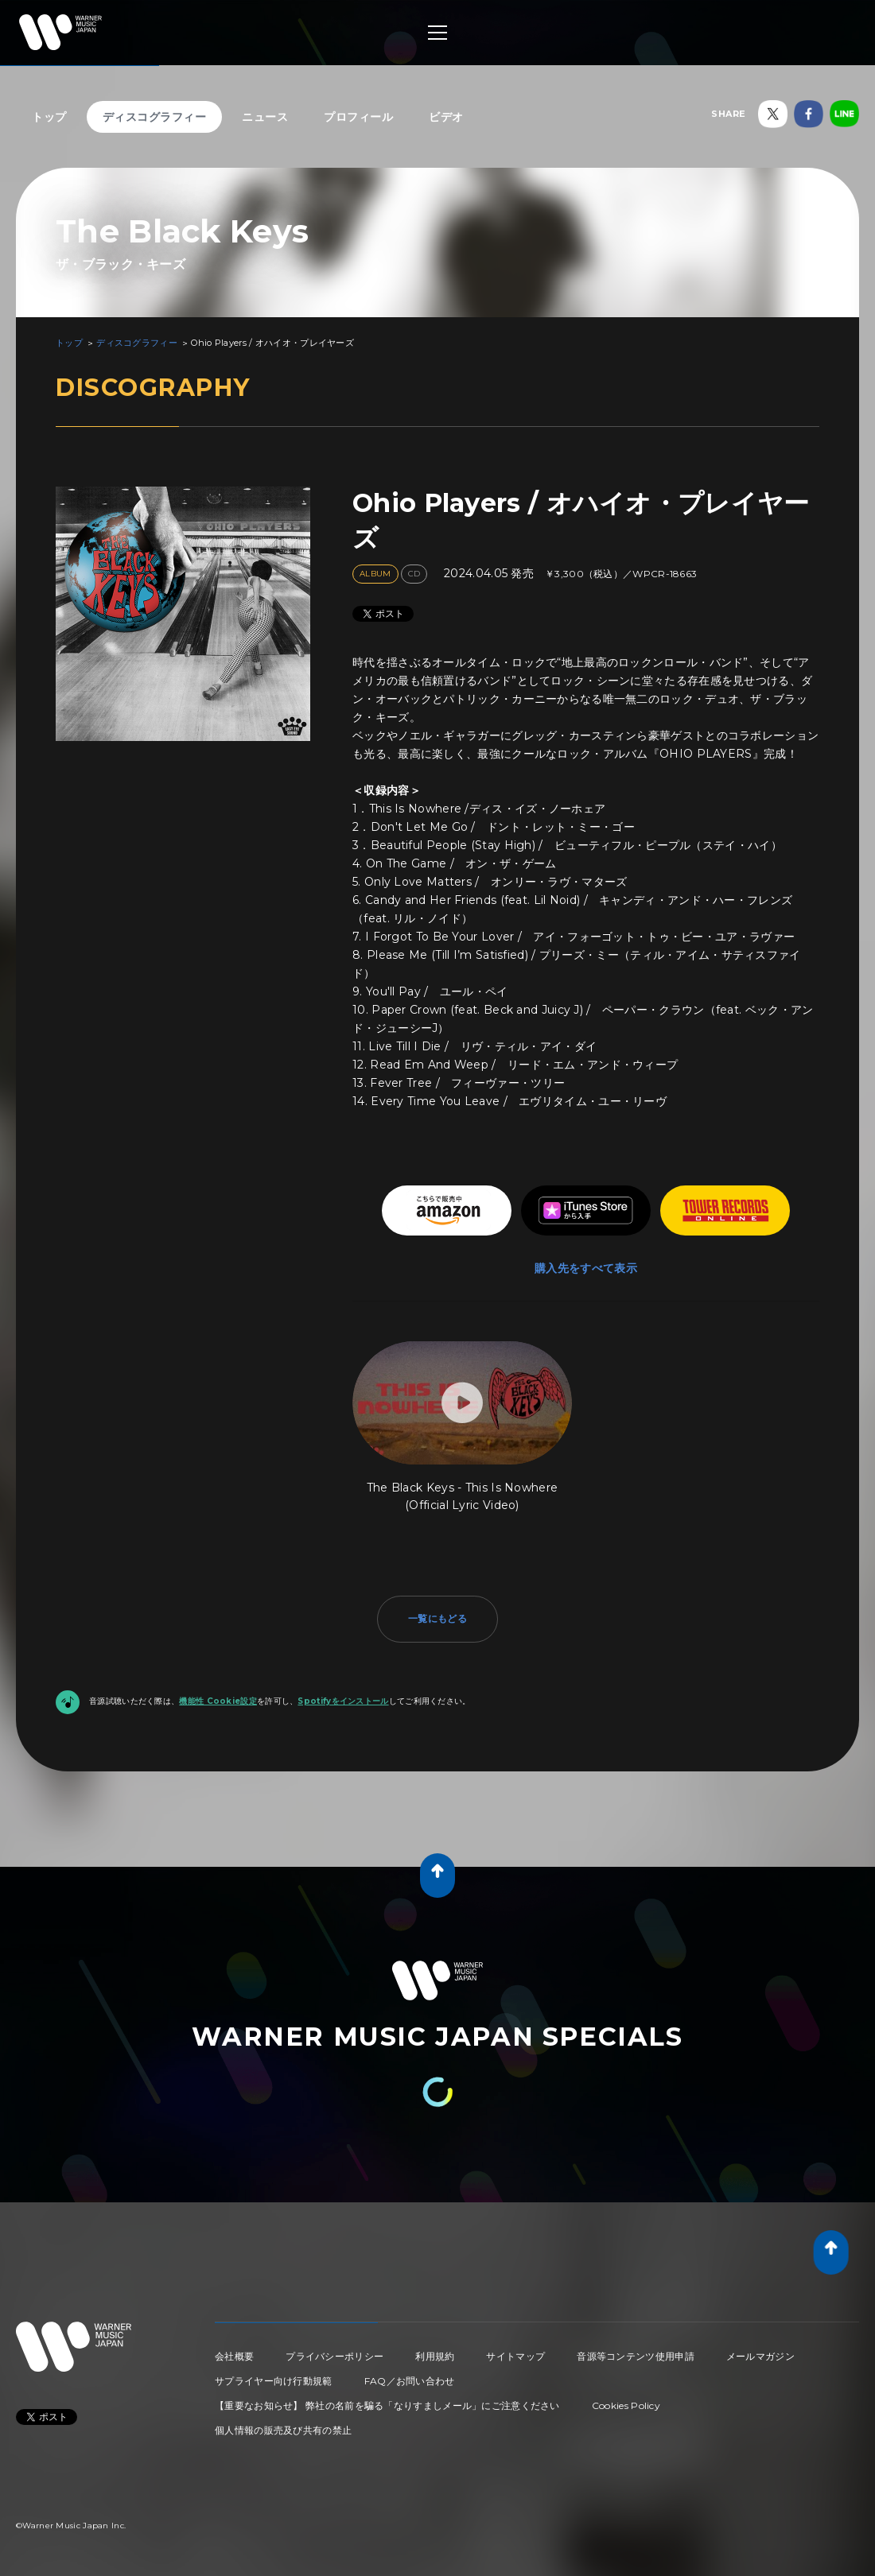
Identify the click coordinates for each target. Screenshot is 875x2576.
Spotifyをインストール (343, 1701)
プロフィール (358, 117)
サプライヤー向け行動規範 (273, 2381)
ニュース (265, 117)
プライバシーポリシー (334, 2356)
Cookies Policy (626, 2405)
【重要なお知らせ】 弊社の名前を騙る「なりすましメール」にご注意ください (387, 2405)
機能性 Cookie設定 (218, 1701)
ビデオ (446, 117)
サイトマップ (515, 2356)
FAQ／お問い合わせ (409, 2381)
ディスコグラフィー (155, 117)
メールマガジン (760, 2356)
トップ (49, 117)
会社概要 (234, 2356)
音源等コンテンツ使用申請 (635, 2356)
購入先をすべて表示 (586, 1268)
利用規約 (434, 2356)
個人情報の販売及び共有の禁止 (283, 2430)
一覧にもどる (437, 1618)
